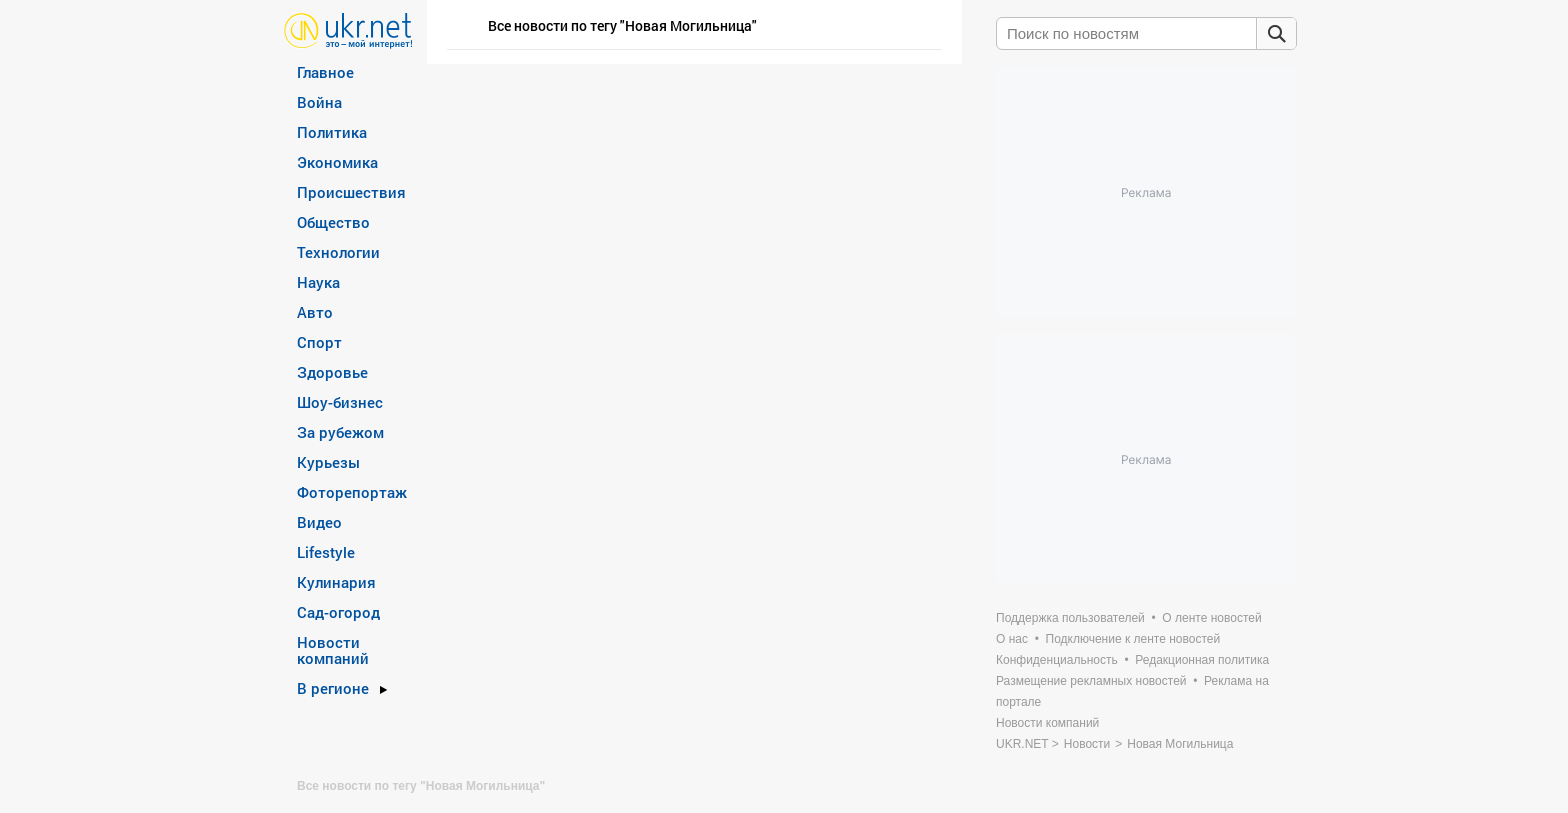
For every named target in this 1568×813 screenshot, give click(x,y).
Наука (318, 282)
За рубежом (340, 432)
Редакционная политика (1202, 660)
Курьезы (328, 462)
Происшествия (351, 192)
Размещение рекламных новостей (1091, 681)
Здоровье (332, 372)
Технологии (338, 252)
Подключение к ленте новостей (1133, 639)
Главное (325, 72)
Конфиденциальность (1057, 660)
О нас (1012, 639)
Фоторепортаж (352, 492)
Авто (315, 312)
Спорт (319, 342)
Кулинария (336, 582)
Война (319, 102)
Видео (319, 522)
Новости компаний (333, 650)
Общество (333, 222)
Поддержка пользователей (1070, 618)
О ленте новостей (1211, 618)
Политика (332, 132)
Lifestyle (326, 552)
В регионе (333, 688)
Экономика (337, 162)
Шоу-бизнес (340, 402)
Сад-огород (338, 612)
